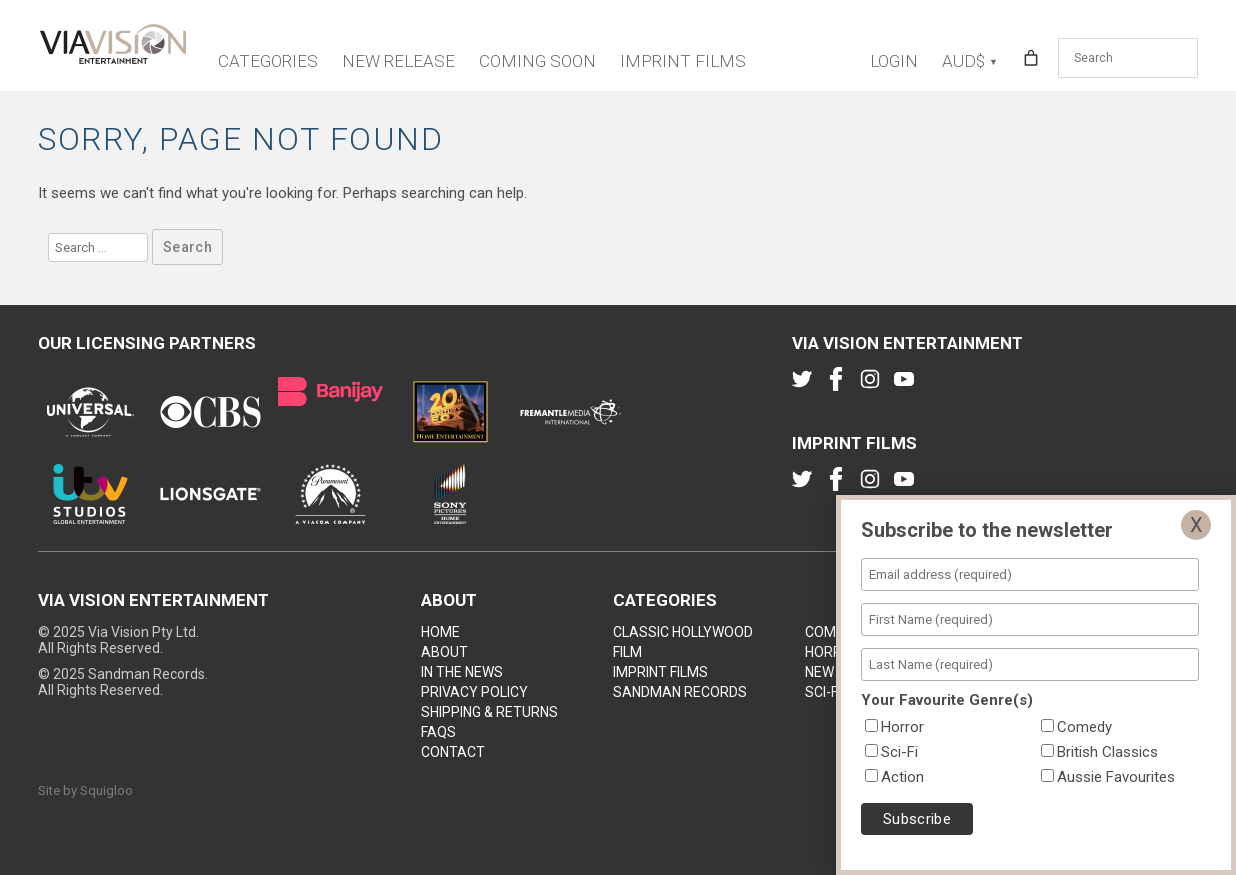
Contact (453, 752)
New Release (398, 61)
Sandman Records (680, 692)
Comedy (833, 632)
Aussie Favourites (1116, 777)
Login (894, 61)
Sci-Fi (823, 692)
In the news (462, 672)
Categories (268, 61)
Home (440, 632)
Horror (833, 652)
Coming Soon (537, 61)
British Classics (1107, 752)
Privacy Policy (474, 692)
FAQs (438, 732)
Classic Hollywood (683, 632)
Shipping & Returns (489, 712)
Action (902, 777)
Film (627, 652)
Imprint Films (683, 61)
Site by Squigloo (85, 790)
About (444, 652)
